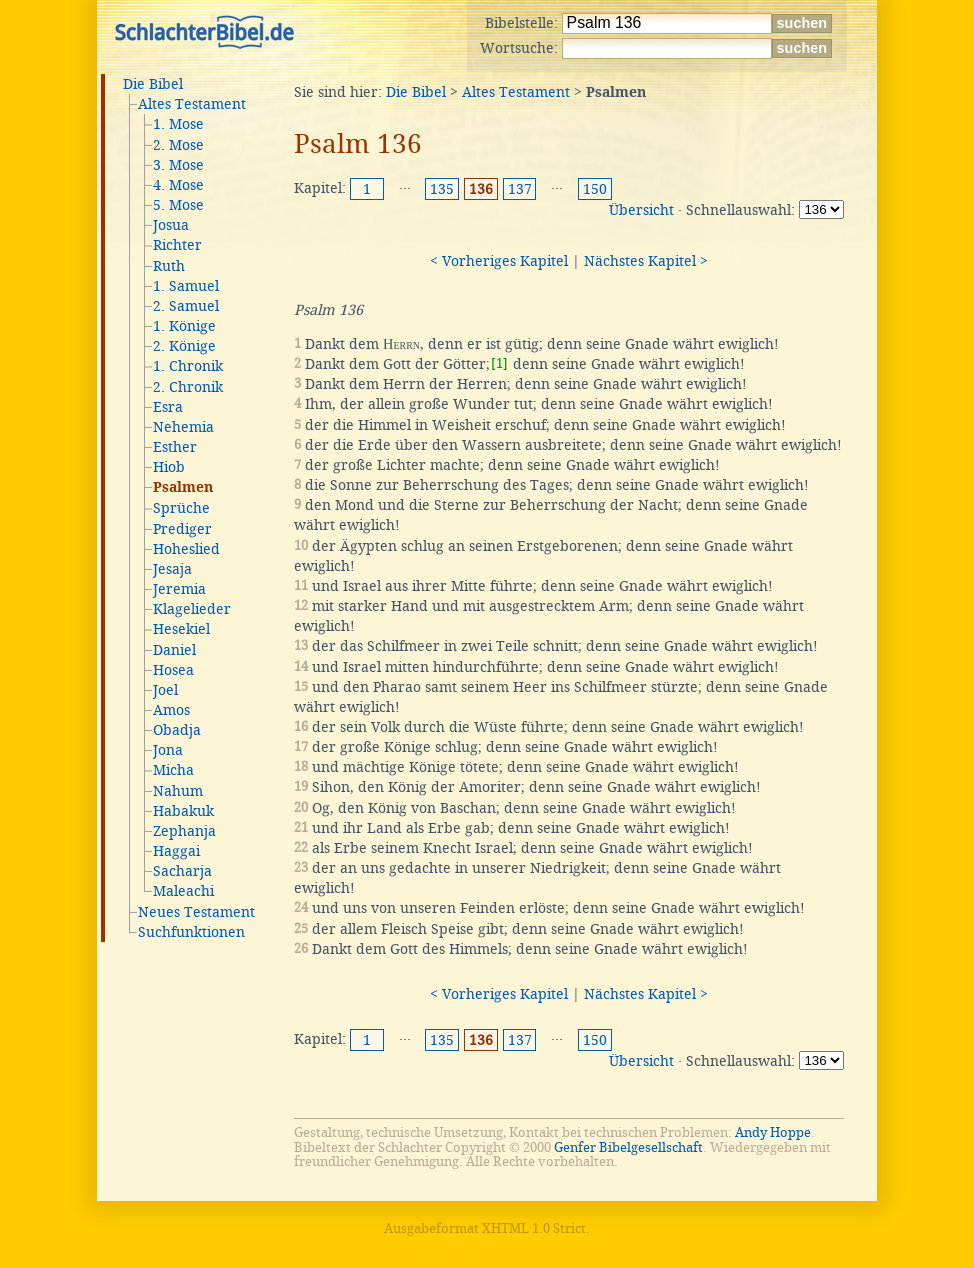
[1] (499, 363)
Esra (168, 407)
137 (520, 189)
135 (442, 189)
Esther (175, 447)
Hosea (173, 670)
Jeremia (179, 589)
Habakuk (183, 811)
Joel (165, 690)
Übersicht (641, 210)
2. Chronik (188, 387)
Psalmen (183, 488)
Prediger (182, 529)
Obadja (177, 730)
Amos (171, 710)
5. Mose (178, 205)
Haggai (176, 851)
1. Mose (178, 124)
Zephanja (184, 831)
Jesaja (172, 569)
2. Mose (178, 145)
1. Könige (184, 326)
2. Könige (184, 346)
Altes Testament (192, 104)
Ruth (169, 266)
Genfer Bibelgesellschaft (628, 1147)
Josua (171, 225)
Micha (173, 770)
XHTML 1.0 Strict (534, 1228)
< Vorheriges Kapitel (499, 261)
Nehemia (183, 427)
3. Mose (178, 165)
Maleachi (183, 891)
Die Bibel (153, 84)
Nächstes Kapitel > (646, 261)
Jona (168, 750)
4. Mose (178, 185)
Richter (177, 245)
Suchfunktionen (191, 932)
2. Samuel (186, 306)
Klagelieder (192, 609)
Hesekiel (181, 629)
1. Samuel (186, 286)
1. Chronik (188, 366)
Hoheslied (186, 549)
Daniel (174, 650)
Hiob (169, 467)
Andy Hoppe (773, 1132)
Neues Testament (196, 912)
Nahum (178, 791)
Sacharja (182, 871)
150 (595, 189)
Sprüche (181, 508)
